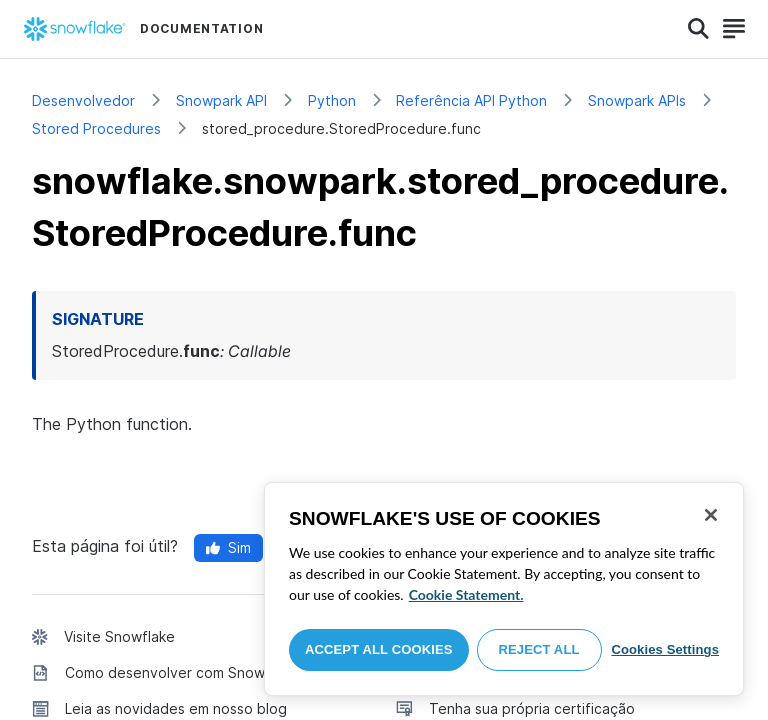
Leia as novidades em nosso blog (176, 708)
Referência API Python (471, 100)
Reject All (539, 649)
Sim (228, 547)
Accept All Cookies (379, 649)
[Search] (698, 29)
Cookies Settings (665, 649)
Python (332, 100)
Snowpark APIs (637, 100)
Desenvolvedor (83, 100)
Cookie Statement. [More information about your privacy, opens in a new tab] (466, 594)
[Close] (711, 515)
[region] (504, 589)
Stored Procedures (96, 128)
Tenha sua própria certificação (532, 708)
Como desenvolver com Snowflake (181, 672)
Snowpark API (221, 100)
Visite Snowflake (119, 636)
